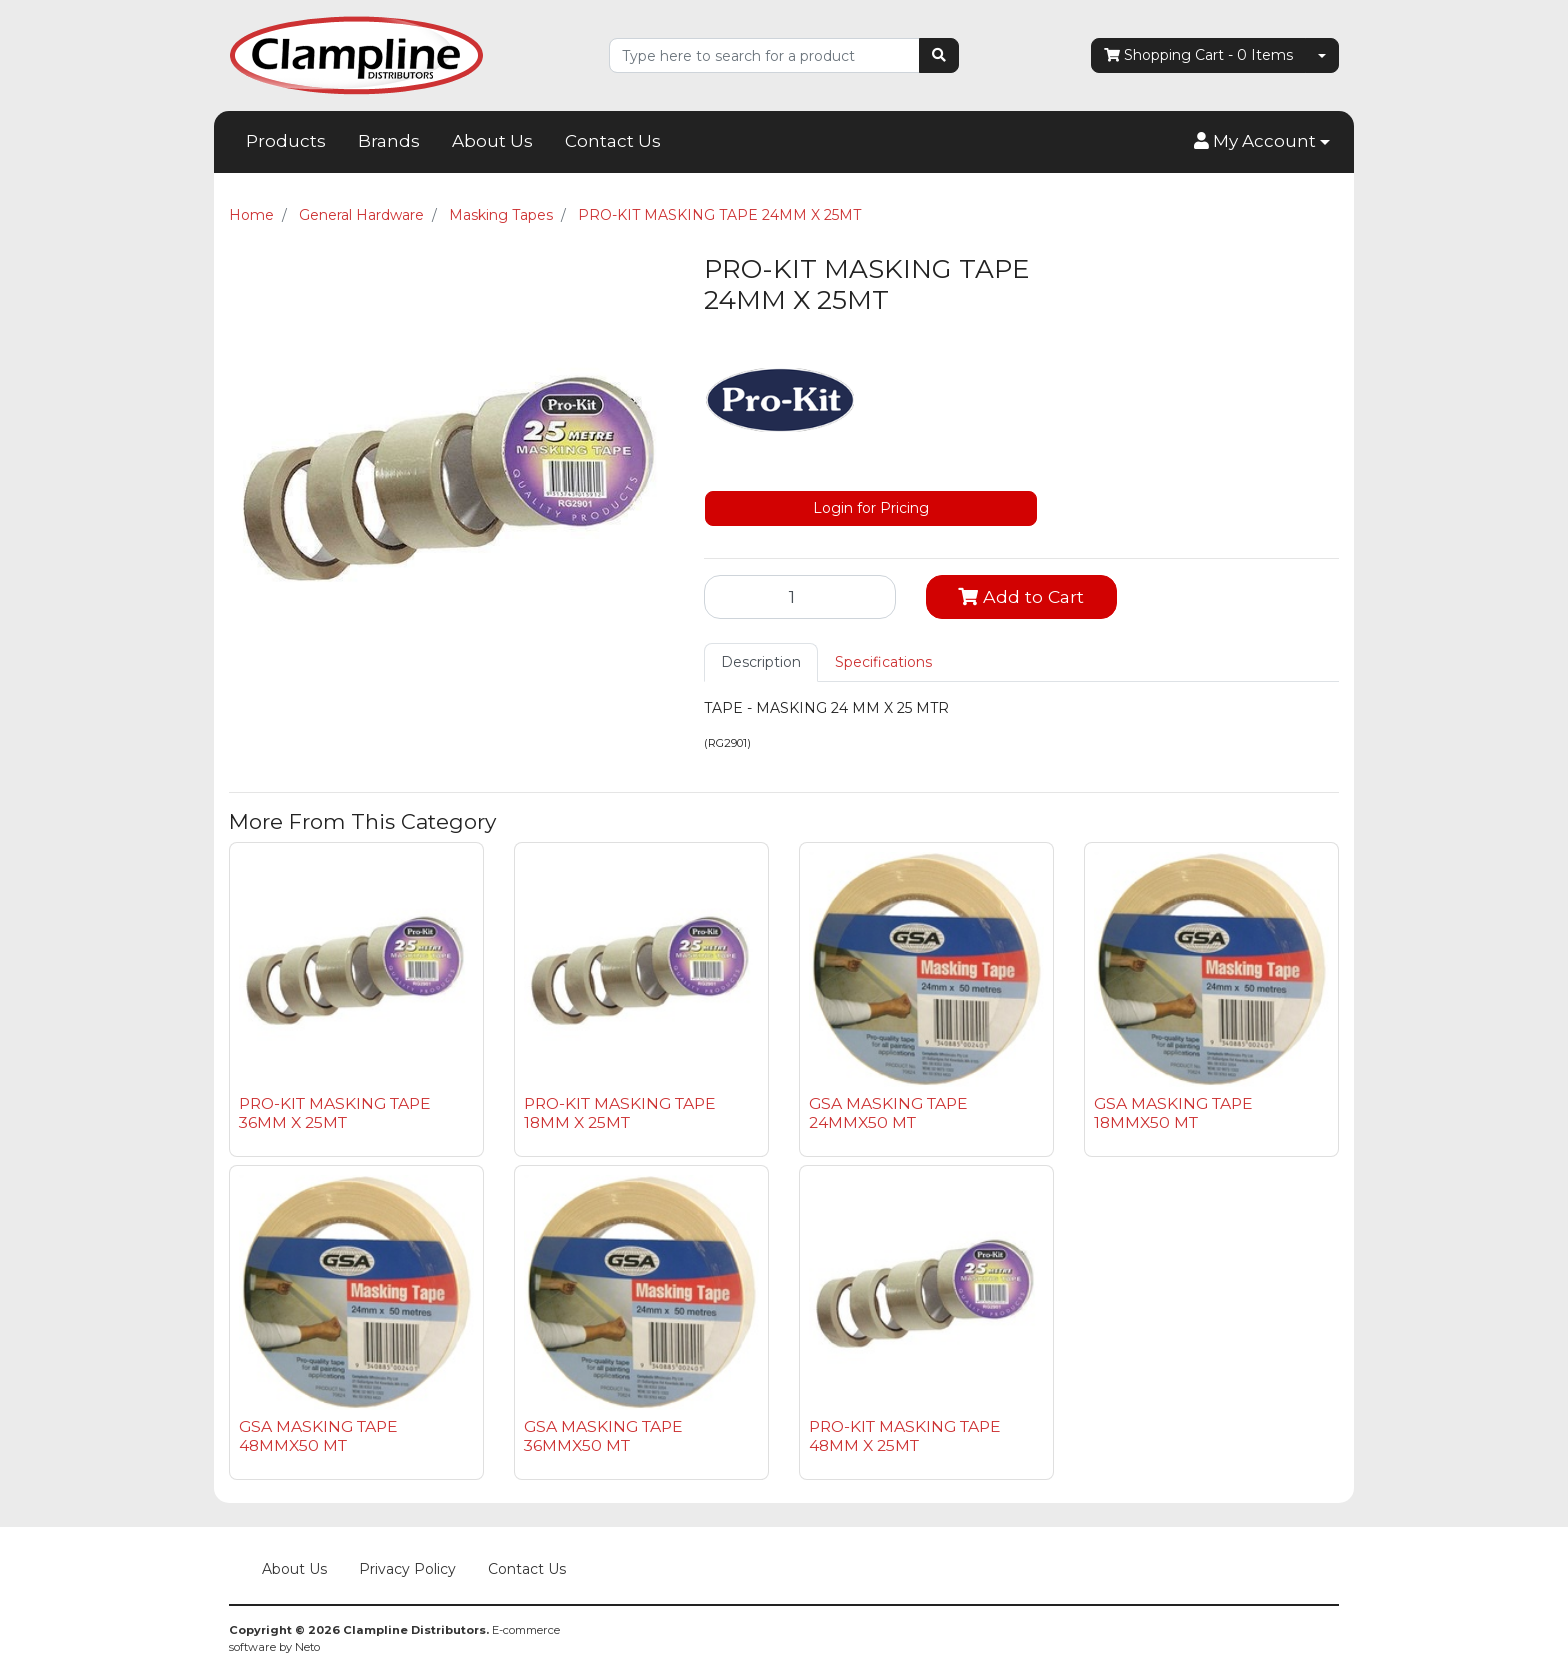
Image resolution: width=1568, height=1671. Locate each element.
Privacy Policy (407, 1569)
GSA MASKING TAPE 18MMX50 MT (1173, 1113)
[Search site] (939, 55)
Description (761, 662)
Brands (389, 141)
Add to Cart (1021, 596)
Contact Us (613, 141)
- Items (1198, 55)
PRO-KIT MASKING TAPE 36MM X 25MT (335, 1113)
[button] (1262, 142)
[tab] (761, 662)
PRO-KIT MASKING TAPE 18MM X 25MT (620, 1113)
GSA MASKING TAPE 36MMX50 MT (603, 1436)
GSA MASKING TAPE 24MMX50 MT (888, 1113)
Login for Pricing (871, 508)
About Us (492, 141)
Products (286, 141)
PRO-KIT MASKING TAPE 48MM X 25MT (905, 1436)
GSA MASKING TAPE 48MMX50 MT (318, 1436)
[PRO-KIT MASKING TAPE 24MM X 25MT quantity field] (800, 597)
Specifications (883, 662)
